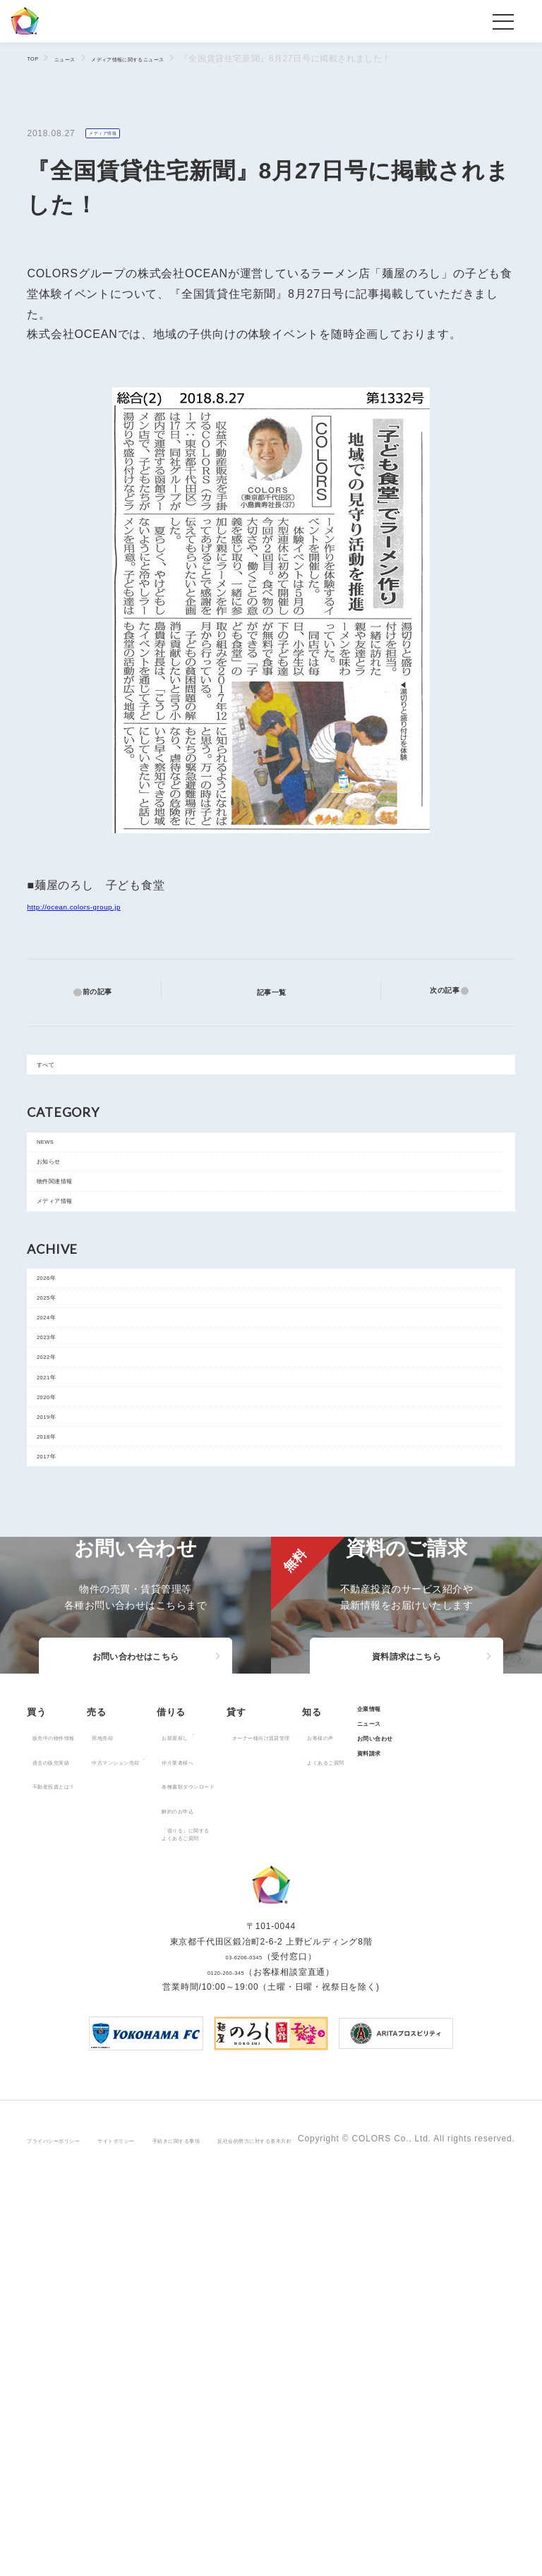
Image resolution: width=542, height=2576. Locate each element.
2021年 (57, 1506)
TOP (36, 58)
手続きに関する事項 (256, 2525)
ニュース (79, 59)
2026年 (57, 1348)
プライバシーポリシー (72, 2525)
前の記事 (106, 992)
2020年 (57, 1538)
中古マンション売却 (168, 2031)
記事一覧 (279, 991)
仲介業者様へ (264, 2031)
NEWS (56, 1163)
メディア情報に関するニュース (175, 59)
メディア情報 (113, 134)
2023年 (57, 1443)
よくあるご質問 (67, 2191)
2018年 (57, 1602)
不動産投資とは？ (71, 2055)
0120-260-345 (225, 2369)
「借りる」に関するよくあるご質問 (277, 2107)
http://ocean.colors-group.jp (103, 908)
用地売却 (146, 2007)
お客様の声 (57, 2167)
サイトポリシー (166, 2525)
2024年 (57, 1411)
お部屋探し (259, 2007)
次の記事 (435, 992)
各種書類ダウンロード (282, 2055)
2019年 (57, 1570)
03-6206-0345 (243, 2354)
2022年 (57, 1475)
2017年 (57, 1633)
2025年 (57, 1379)
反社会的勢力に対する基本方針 (378, 2525)
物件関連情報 (69, 1227)
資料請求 (129, 2213)
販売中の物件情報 (71, 2007)
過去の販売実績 (67, 2031)
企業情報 (129, 2141)
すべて (55, 1074)
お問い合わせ (139, 2189)
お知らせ (60, 1195)
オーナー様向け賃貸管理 (397, 2007)
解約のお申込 (264, 2080)
